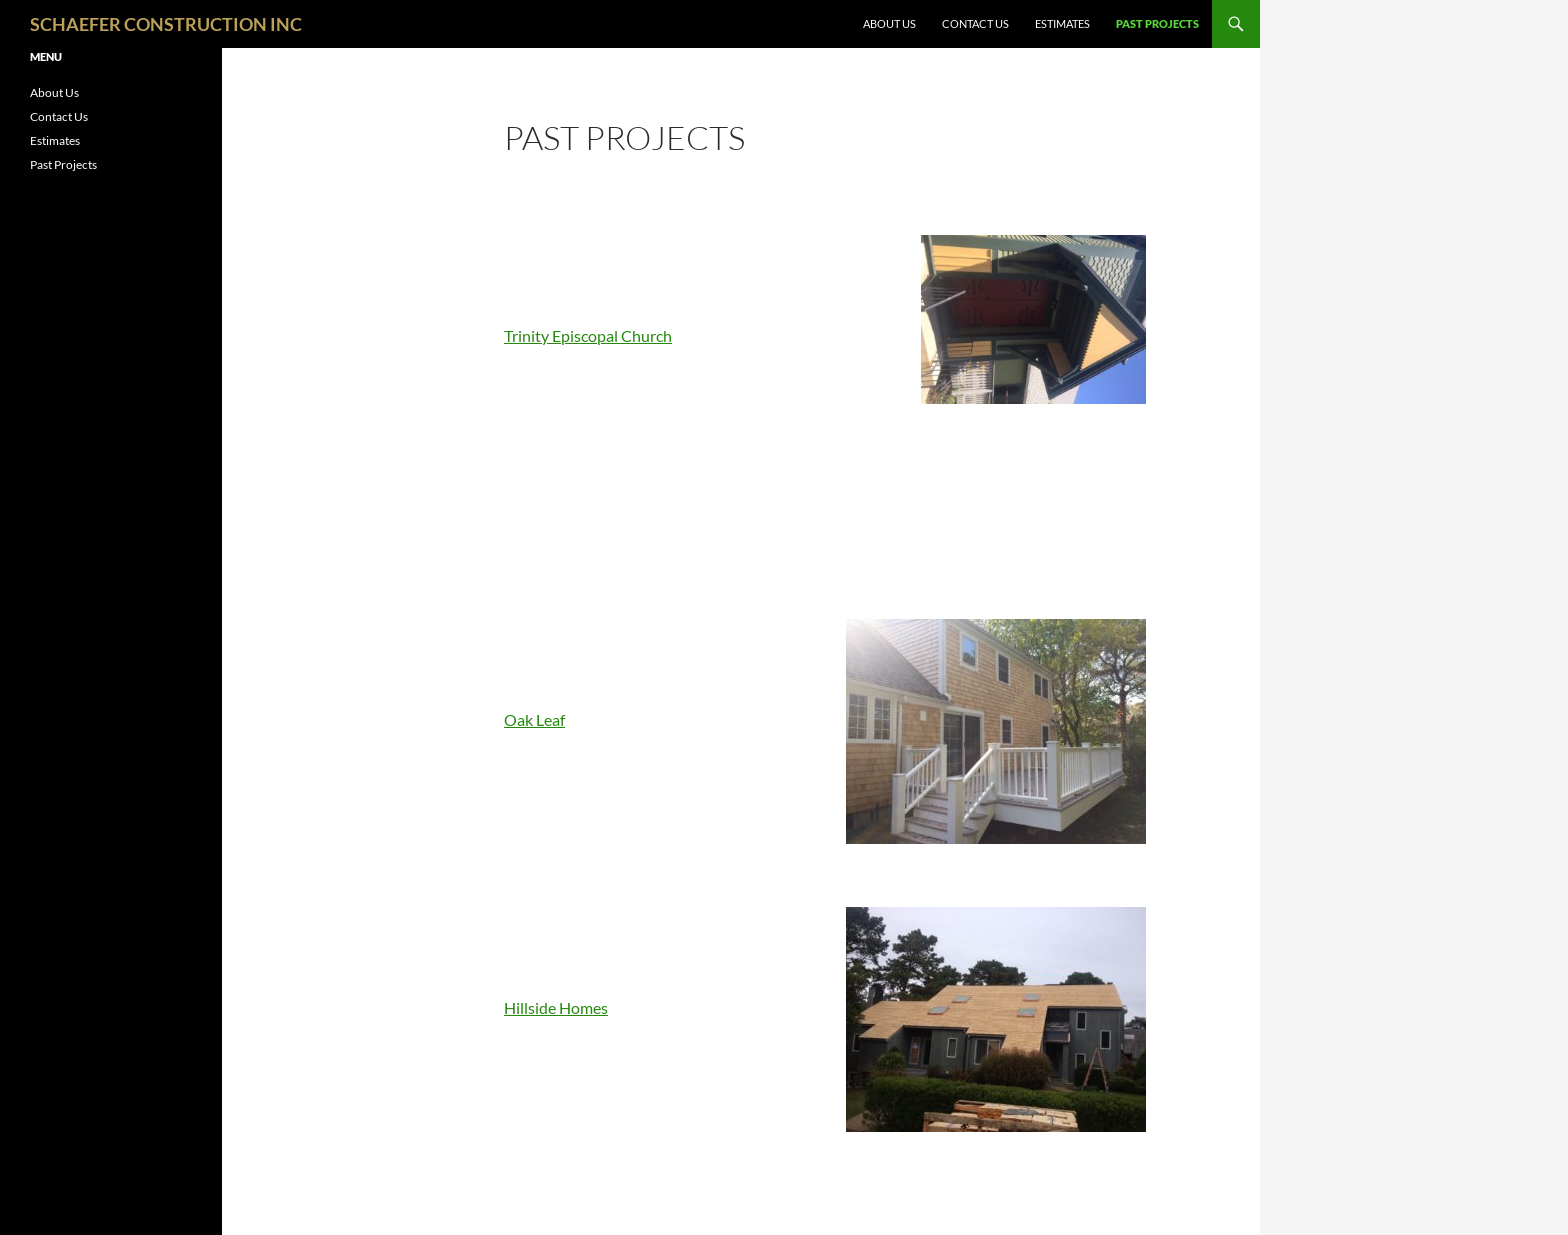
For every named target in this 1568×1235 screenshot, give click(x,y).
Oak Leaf (534, 719)
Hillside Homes (556, 1007)
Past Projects (1157, 23)
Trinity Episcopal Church (588, 335)
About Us (889, 23)
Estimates (1062, 23)
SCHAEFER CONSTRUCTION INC (166, 24)
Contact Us (975, 23)
